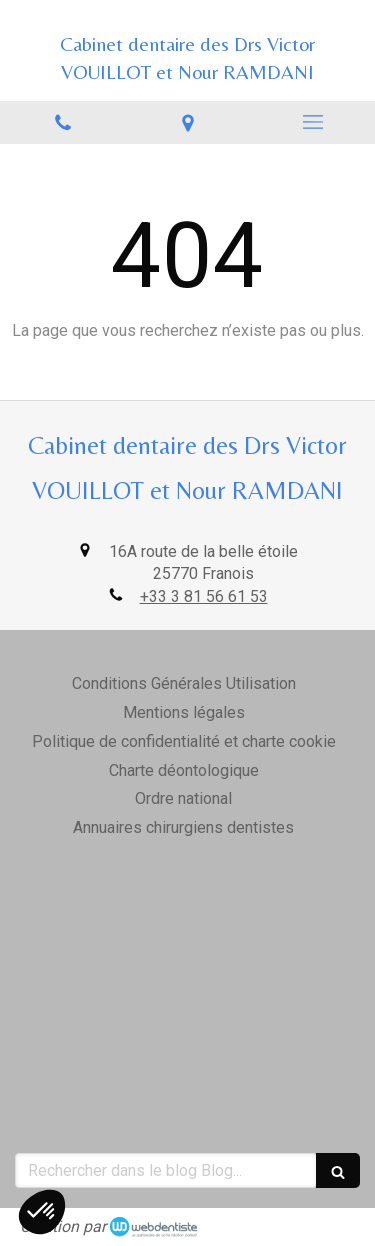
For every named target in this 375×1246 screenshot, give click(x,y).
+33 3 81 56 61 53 (204, 596)
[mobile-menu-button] (312, 122)
